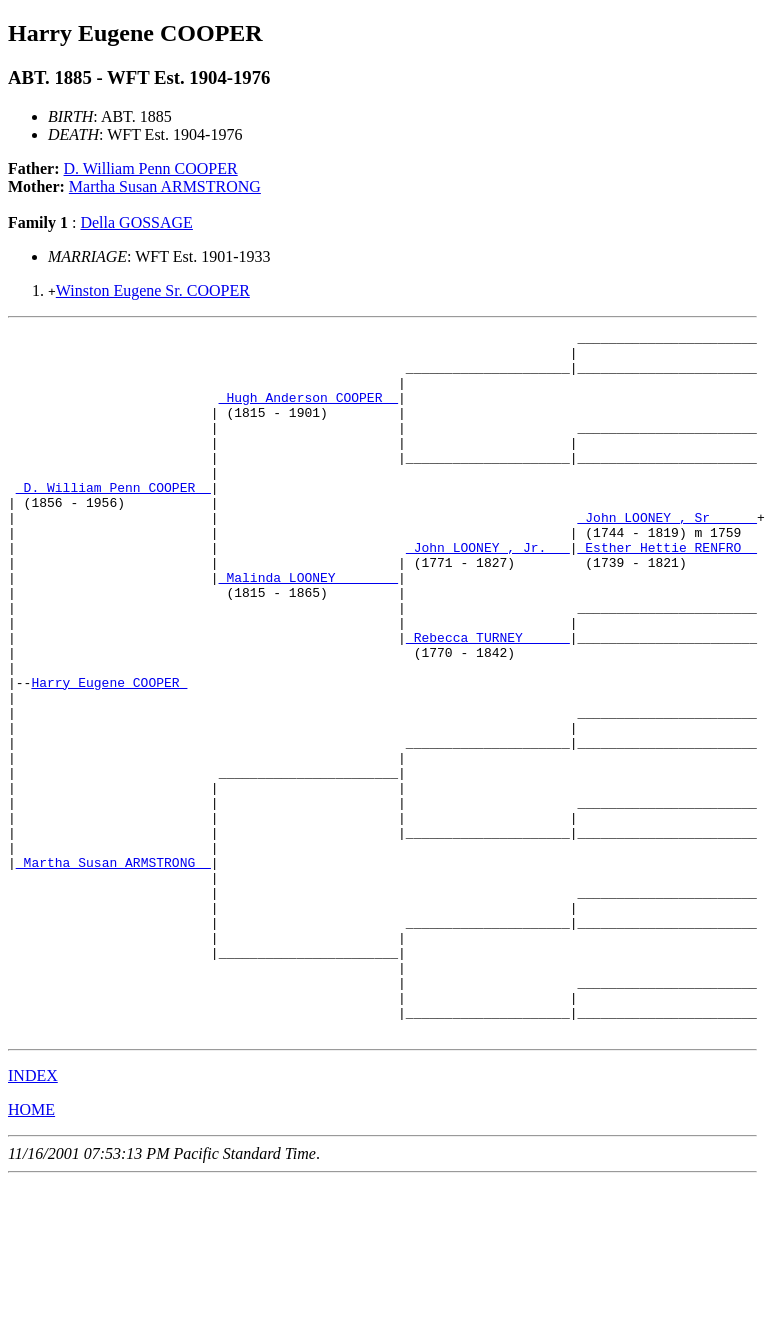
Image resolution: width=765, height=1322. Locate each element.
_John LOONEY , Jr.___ (488, 592)
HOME (31, 1250)
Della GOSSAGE (136, 222)
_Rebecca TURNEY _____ (488, 700)
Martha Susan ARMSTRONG (165, 186)
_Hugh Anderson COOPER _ (308, 412)
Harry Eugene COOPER (109, 754)
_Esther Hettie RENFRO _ (666, 592)
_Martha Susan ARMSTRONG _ (113, 970)
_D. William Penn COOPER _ (113, 520)
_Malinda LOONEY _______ (308, 628)
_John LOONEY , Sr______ (666, 556)
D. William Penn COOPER (151, 168)
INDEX (33, 1216)
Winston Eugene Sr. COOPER (153, 290)
